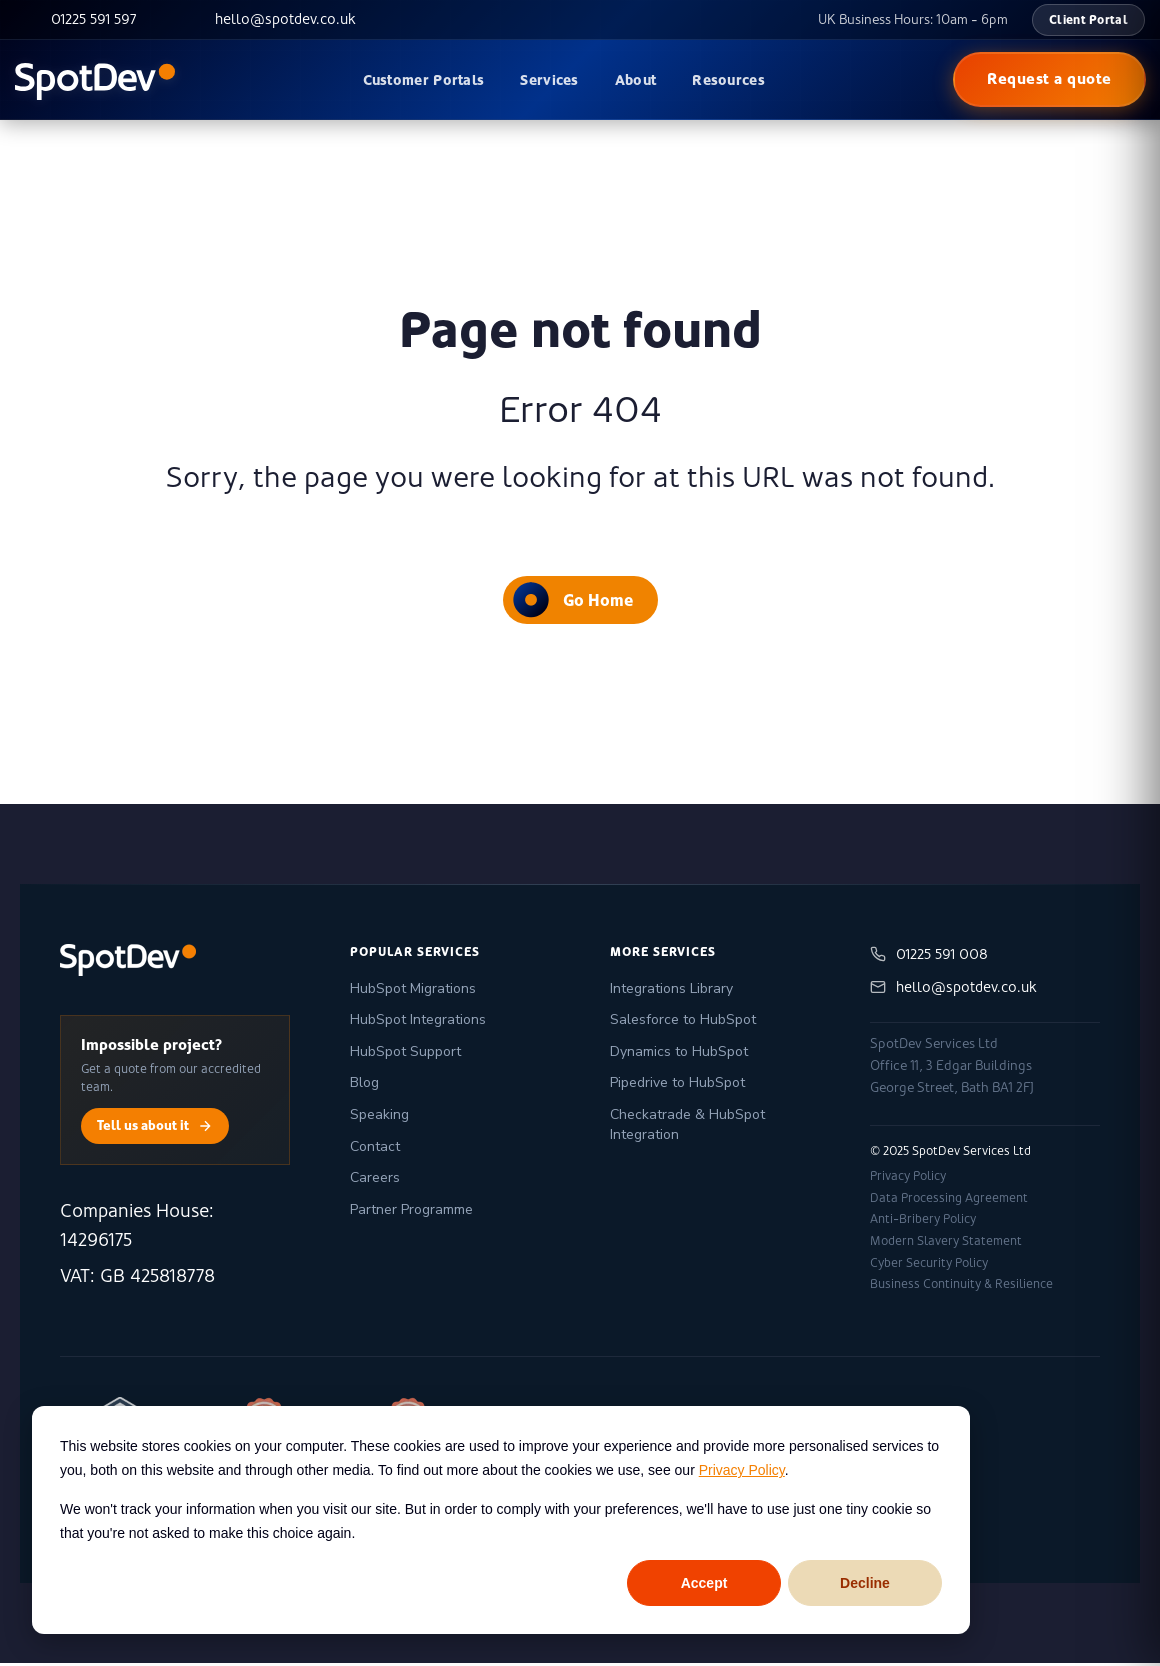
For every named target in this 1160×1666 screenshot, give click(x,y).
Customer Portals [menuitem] (424, 80)
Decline (865, 1583)
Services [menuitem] (549, 80)
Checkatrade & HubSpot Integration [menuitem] (687, 1127)
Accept (704, 1583)
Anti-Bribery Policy (923, 1222)
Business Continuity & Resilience (961, 1287)
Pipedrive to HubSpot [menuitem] (677, 1085)
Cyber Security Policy (929, 1265)
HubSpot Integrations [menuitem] (418, 1022)
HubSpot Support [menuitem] (405, 1054)
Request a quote (1049, 79)
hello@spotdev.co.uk (953, 990)
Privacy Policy (742, 1470)
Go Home (573, 602)
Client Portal (1088, 19)
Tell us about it (155, 1128)
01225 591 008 (929, 957)
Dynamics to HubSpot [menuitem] (679, 1054)
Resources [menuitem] (728, 80)
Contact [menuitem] (375, 1148)
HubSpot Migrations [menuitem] (413, 991)
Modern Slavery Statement (946, 1244)
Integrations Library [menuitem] (671, 991)
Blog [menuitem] (364, 1085)
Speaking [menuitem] (379, 1117)
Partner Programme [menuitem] (411, 1212)
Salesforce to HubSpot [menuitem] (683, 1022)
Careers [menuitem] (375, 1180)
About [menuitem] (636, 80)
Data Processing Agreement (949, 1201)
